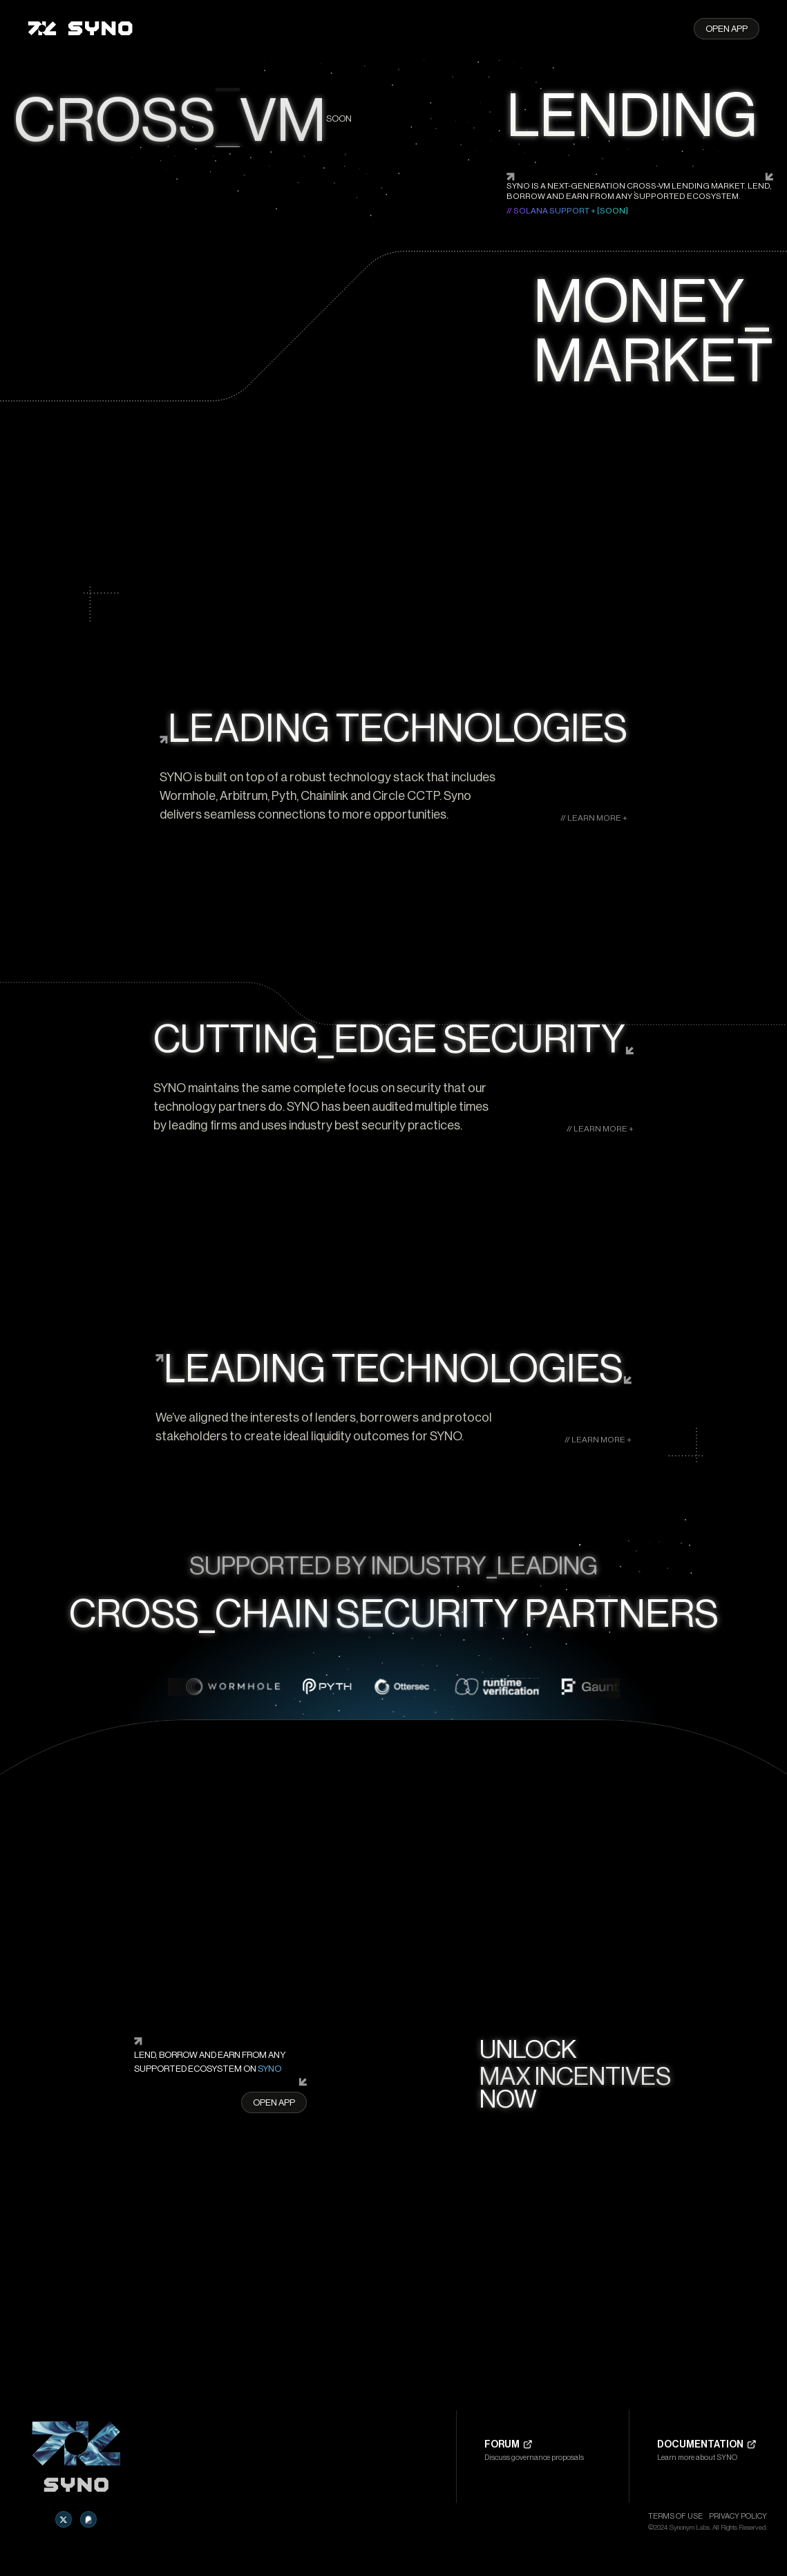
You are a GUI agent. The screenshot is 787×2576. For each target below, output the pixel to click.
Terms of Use (675, 2516)
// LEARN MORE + (593, 818)
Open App (726, 28)
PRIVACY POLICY (738, 2516)
